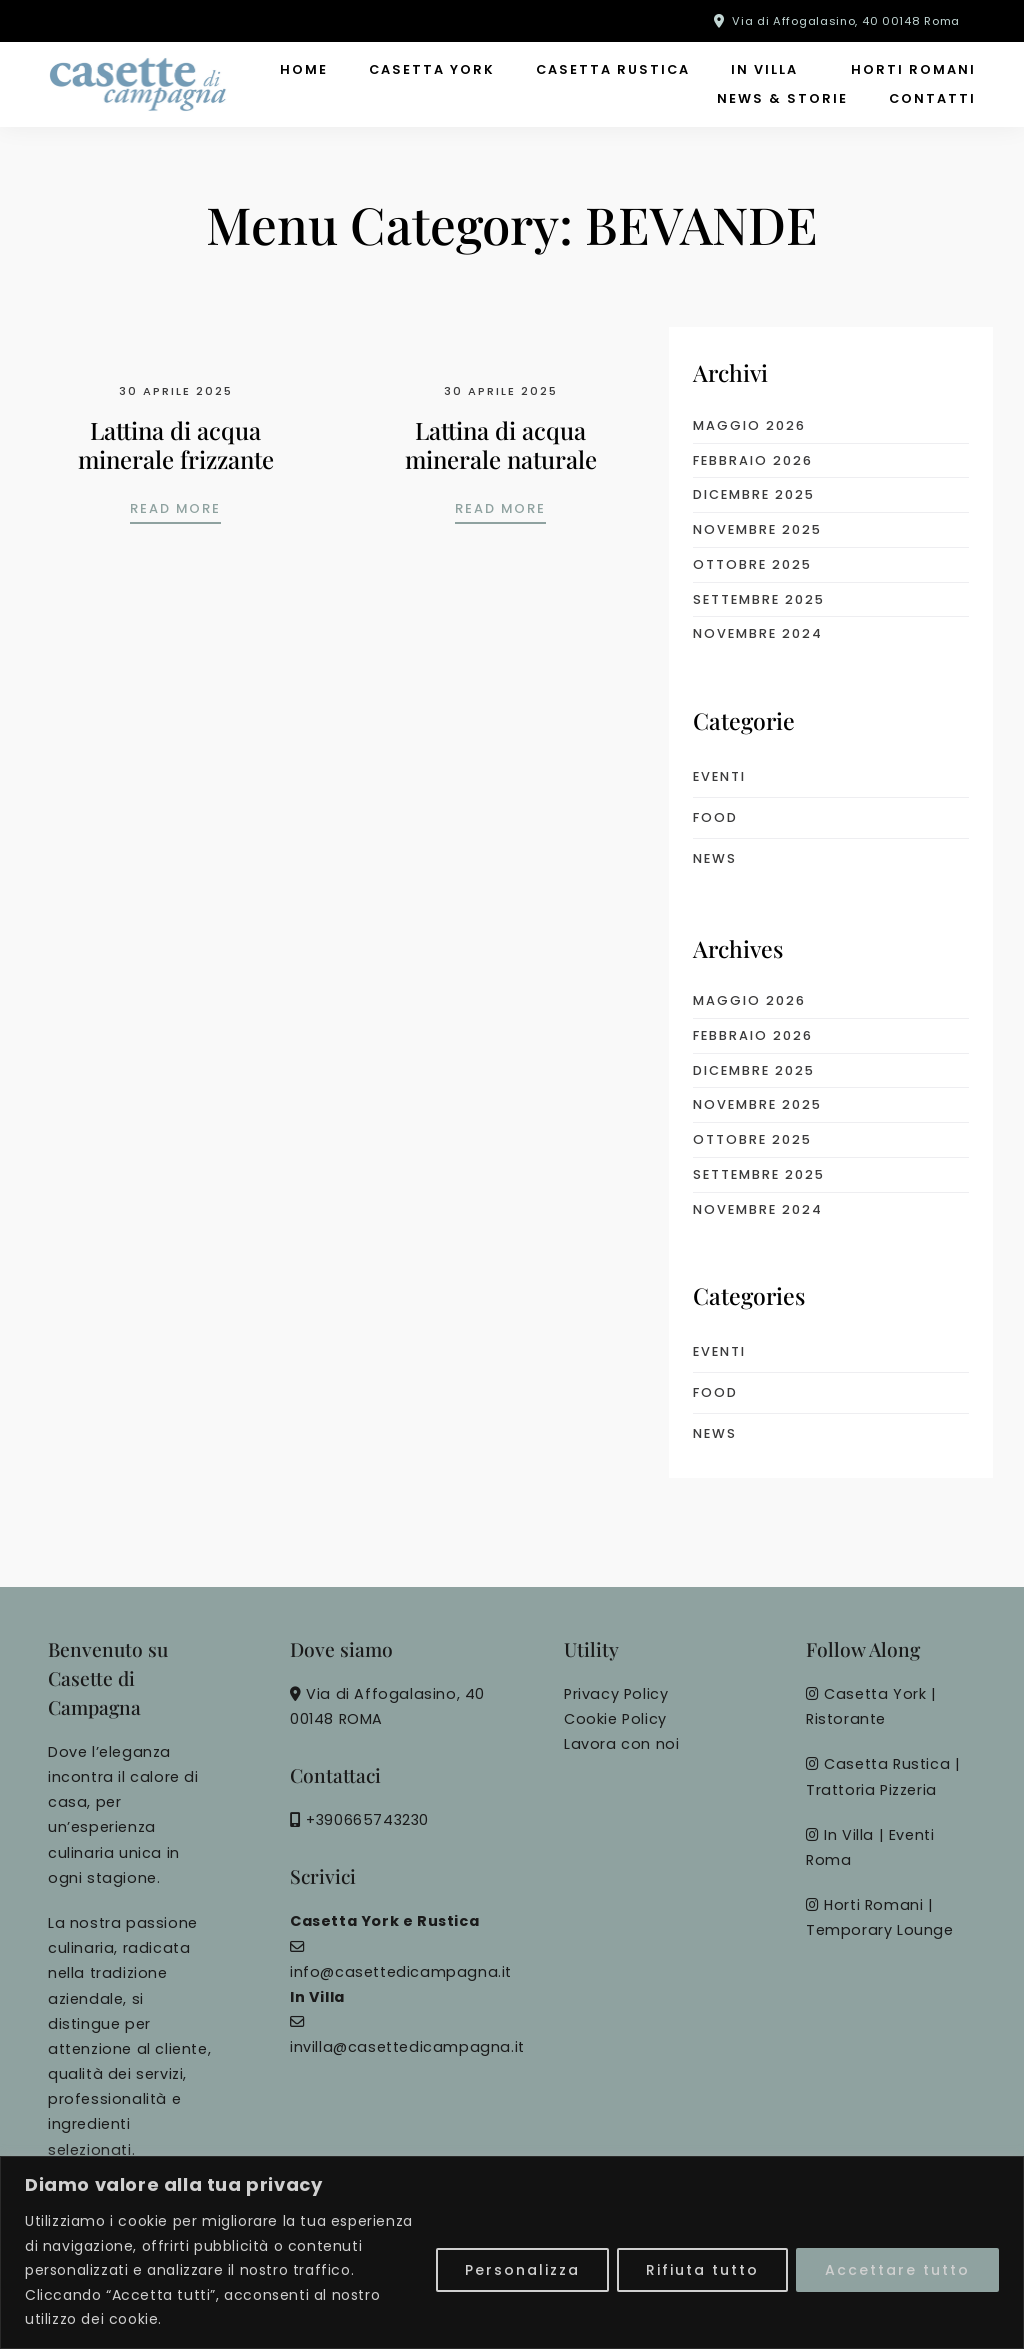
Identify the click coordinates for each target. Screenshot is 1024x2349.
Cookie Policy (615, 1719)
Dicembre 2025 (754, 494)
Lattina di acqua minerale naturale (501, 444)
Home (304, 69)
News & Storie (782, 98)
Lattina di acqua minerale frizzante (176, 444)
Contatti (932, 98)
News (715, 858)
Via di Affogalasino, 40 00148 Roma (846, 21)
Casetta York (432, 69)
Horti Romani (913, 69)
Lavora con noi (621, 1744)
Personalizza (522, 2270)
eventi (719, 776)
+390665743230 (367, 1820)
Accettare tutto (897, 2270)
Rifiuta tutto (702, 2270)
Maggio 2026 (749, 425)
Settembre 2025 (759, 599)
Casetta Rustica (613, 69)
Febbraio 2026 (753, 460)
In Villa (764, 69)
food (715, 817)
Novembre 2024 (758, 633)
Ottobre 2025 (752, 564)
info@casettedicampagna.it (401, 1972)
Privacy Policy (616, 1694)
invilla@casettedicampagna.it (407, 2047)
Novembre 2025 (757, 529)
